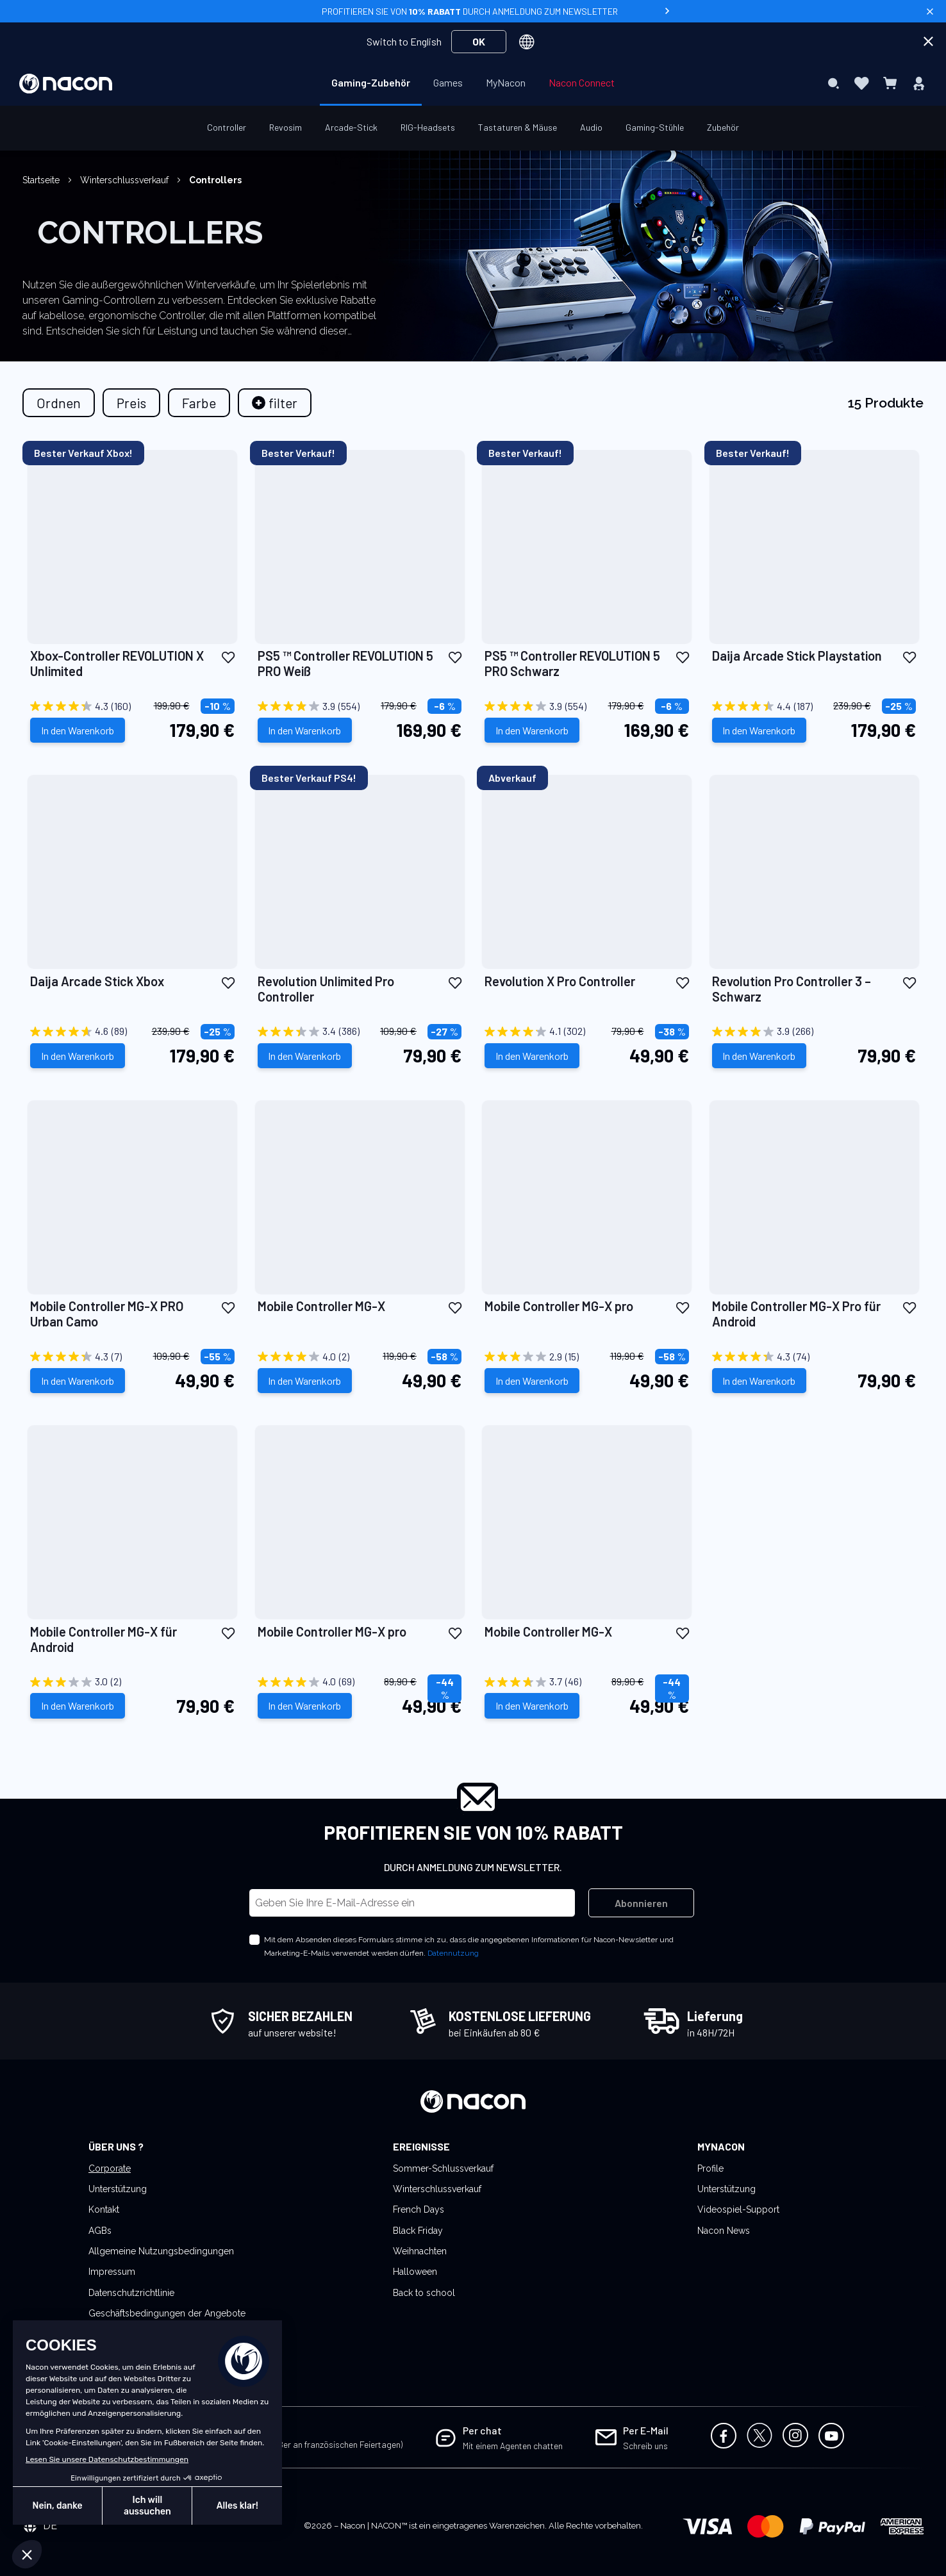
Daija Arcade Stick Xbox (97, 981)
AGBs (100, 2230)
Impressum (111, 2271)
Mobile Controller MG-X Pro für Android (796, 1313)
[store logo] (65, 83)
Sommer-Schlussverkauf (443, 2168)
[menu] (473, 83)
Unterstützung (117, 2189)
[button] (228, 656)
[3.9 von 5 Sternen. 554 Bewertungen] (360, 706)
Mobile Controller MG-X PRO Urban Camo (106, 1313)
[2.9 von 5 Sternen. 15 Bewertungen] (587, 1356)
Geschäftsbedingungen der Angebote (166, 2313)
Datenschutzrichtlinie (131, 2293)
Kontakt (103, 2209)
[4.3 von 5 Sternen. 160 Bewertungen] (132, 706)
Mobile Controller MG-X (321, 1306)
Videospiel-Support (738, 2209)
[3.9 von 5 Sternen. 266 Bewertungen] (814, 1031)
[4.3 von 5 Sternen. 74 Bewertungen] (814, 1356)
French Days (418, 2209)
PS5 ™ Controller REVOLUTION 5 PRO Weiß (345, 663)
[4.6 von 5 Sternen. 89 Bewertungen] (132, 1031)
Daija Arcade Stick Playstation (797, 655)
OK (478, 41)
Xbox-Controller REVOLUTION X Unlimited (117, 663)
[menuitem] (371, 82)
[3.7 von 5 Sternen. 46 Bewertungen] (587, 1682)
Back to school (424, 2293)
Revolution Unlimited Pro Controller (326, 988)
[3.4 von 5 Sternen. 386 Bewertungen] (360, 1031)
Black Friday (418, 2230)
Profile (710, 2168)
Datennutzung (453, 1953)
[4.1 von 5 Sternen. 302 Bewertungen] (587, 1031)
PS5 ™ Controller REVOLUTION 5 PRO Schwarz (572, 663)
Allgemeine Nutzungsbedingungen (161, 2251)
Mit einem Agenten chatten (513, 2445)
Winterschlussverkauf (125, 180)
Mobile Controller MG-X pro (559, 1306)
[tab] (274, 402)
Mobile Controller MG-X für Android (103, 1639)
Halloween (415, 2271)
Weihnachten (420, 2251)
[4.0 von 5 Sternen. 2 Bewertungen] (360, 1356)
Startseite (42, 180)
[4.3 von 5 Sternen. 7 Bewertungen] (132, 1356)
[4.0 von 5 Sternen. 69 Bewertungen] (360, 1682)
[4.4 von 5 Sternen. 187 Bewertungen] (814, 706)
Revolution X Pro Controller (560, 981)
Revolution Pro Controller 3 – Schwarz (791, 988)
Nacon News (723, 2230)
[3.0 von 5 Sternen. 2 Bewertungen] (132, 1682)
